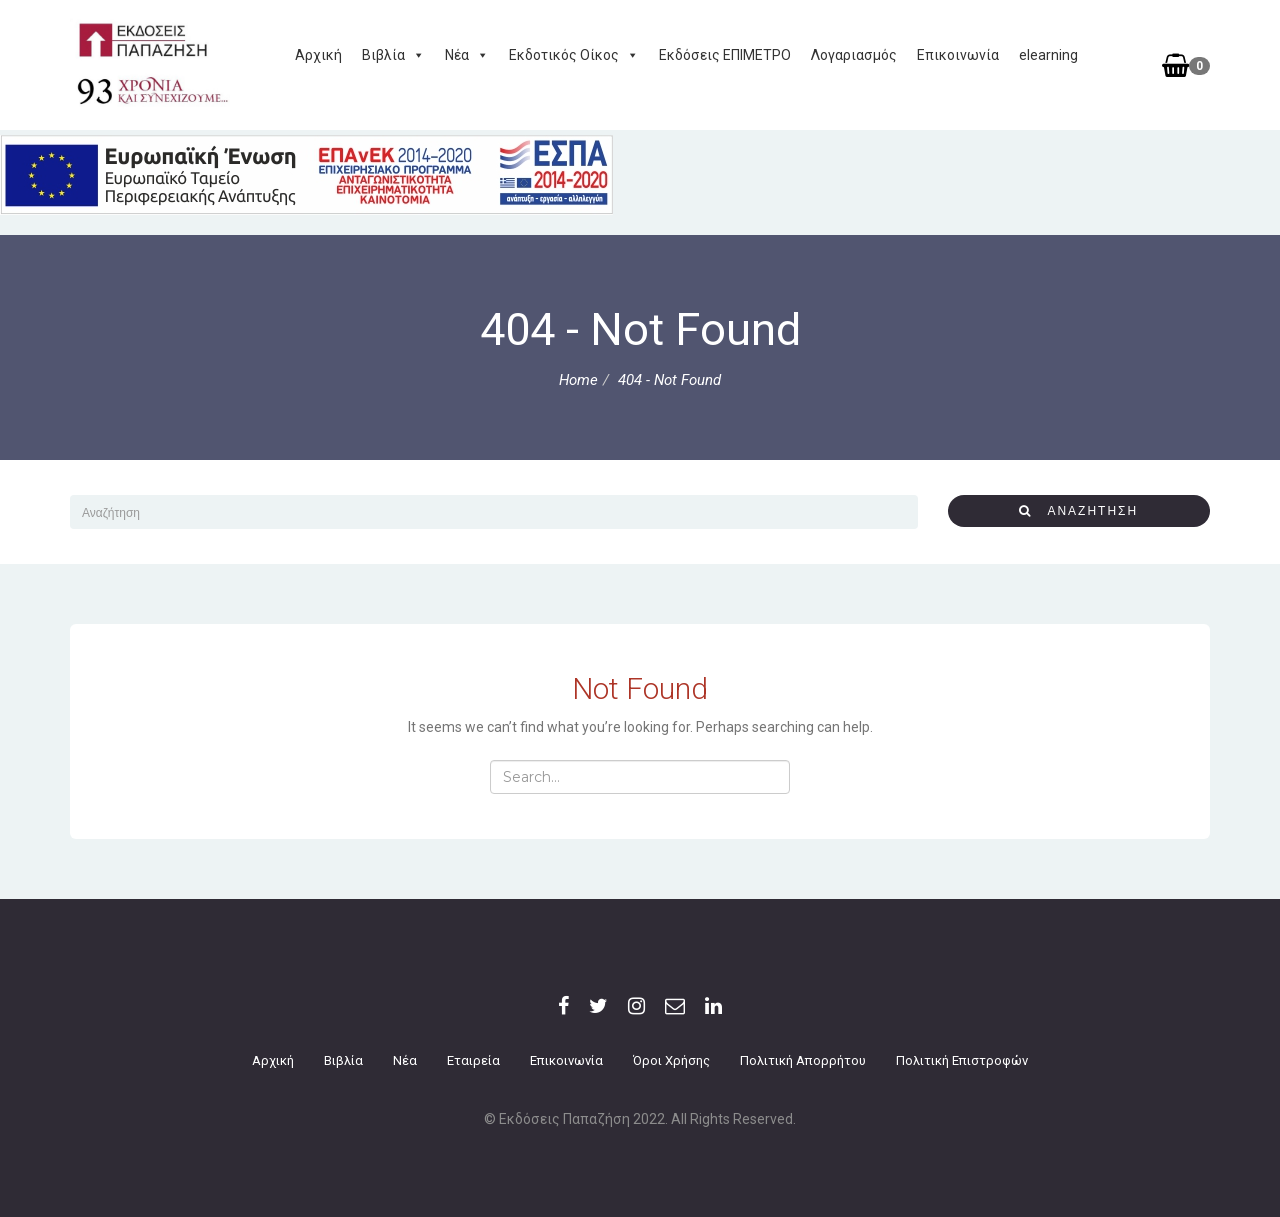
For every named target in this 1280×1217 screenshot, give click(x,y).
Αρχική (318, 55)
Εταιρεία (473, 1060)
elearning (1048, 55)
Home (578, 380)
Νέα (467, 55)
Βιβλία (393, 55)
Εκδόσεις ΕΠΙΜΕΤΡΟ (725, 55)
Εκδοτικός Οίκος (574, 55)
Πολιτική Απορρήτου (803, 1060)
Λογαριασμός (854, 55)
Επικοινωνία (958, 55)
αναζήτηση (1078, 510)
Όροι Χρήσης (671, 1060)
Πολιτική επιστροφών (962, 1060)
